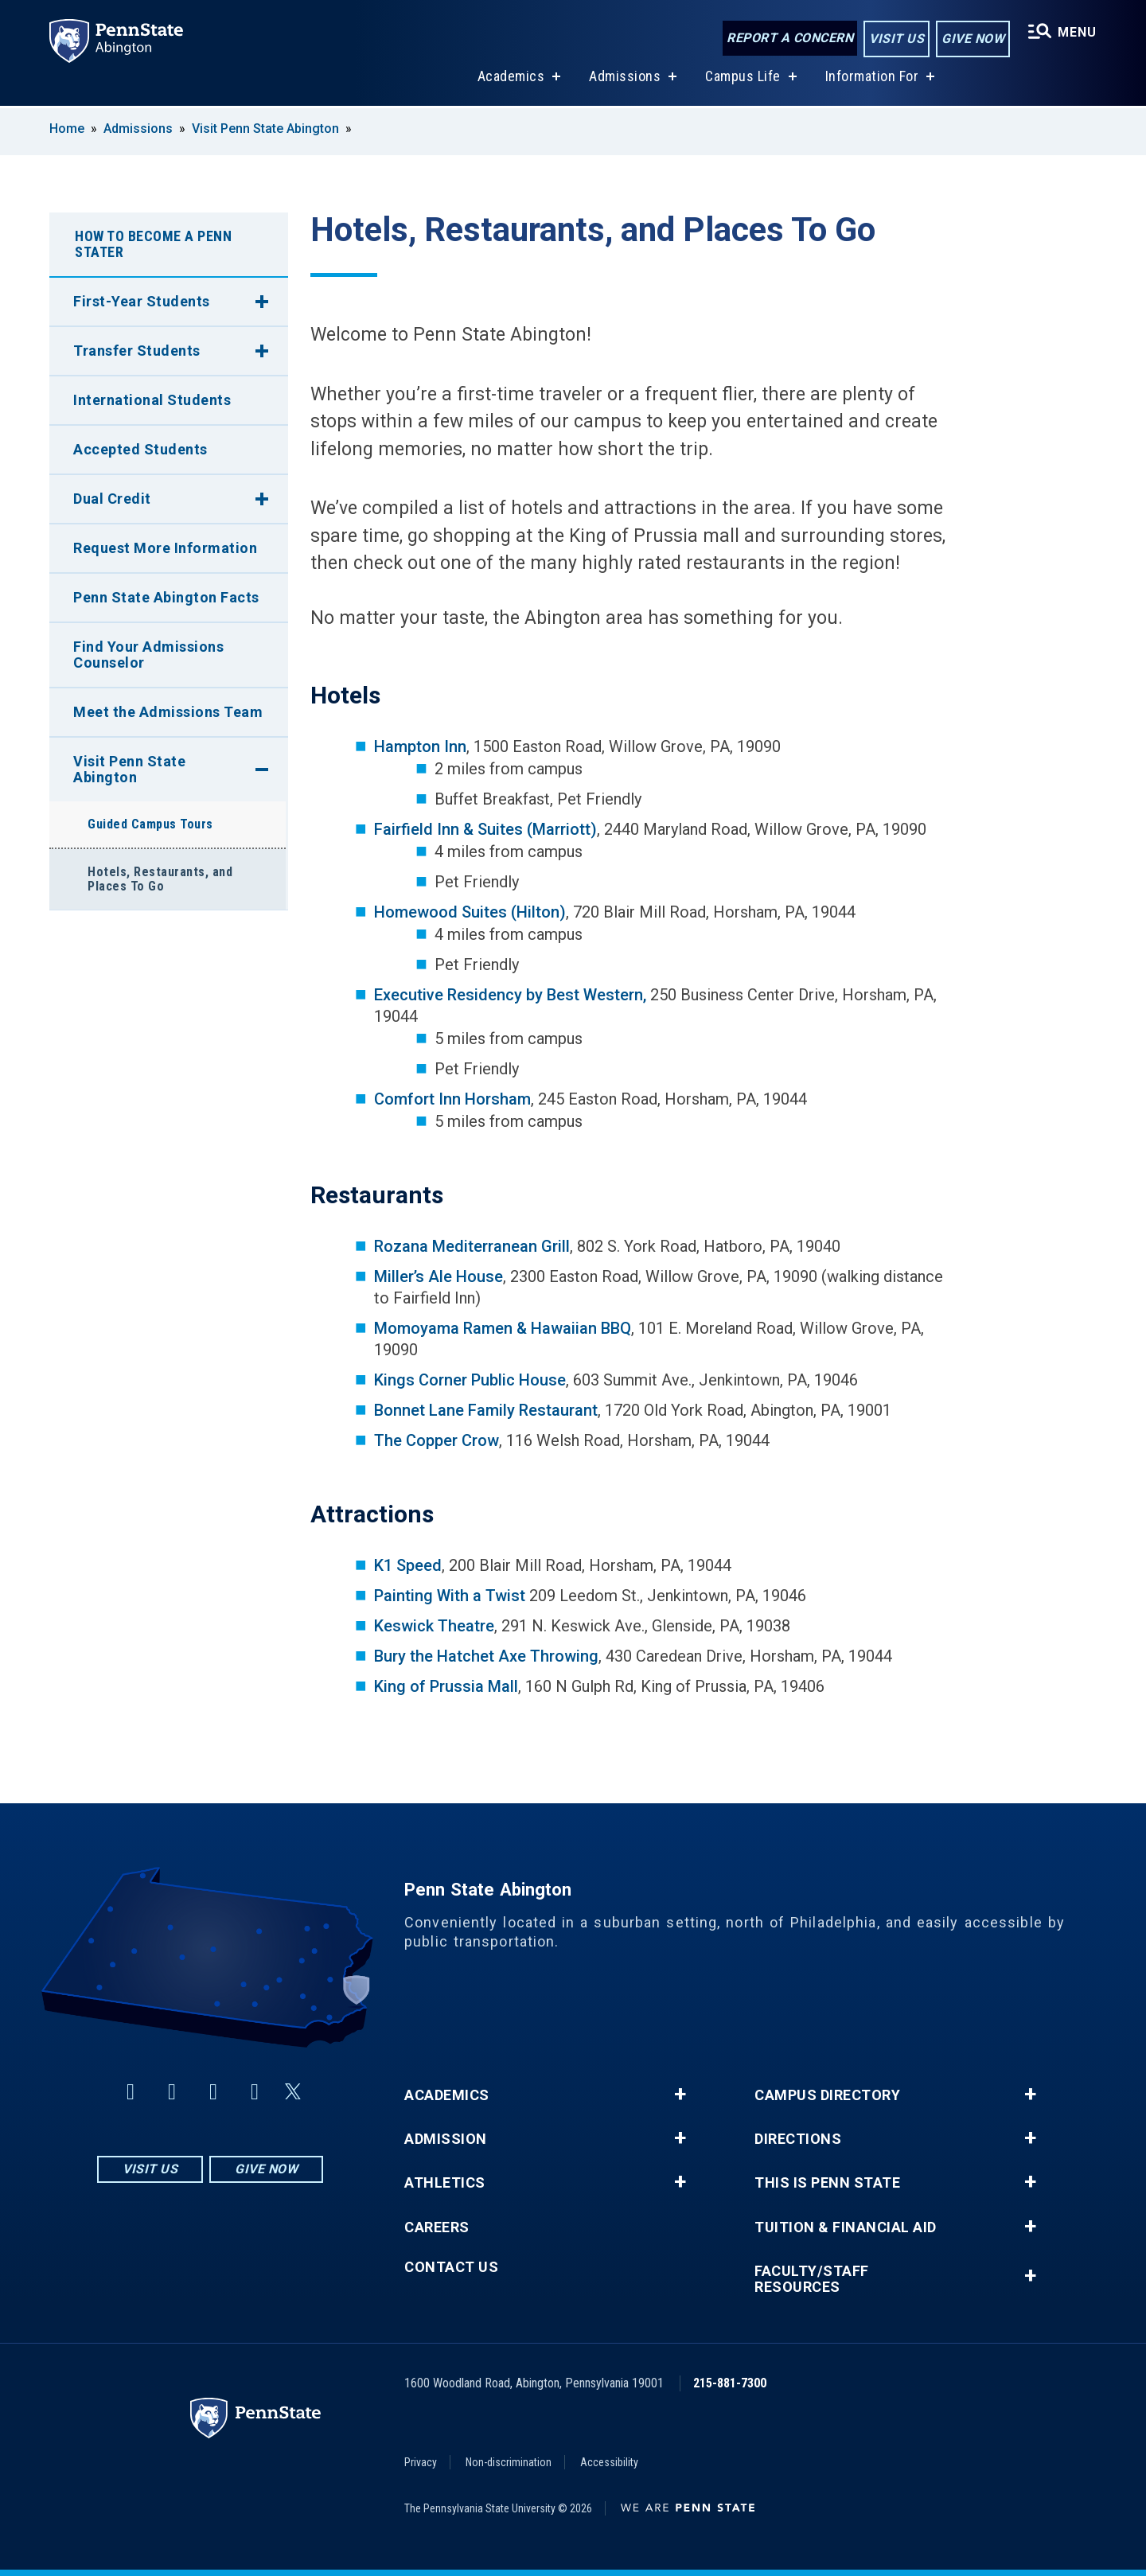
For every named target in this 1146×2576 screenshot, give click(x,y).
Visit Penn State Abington (265, 128)
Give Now (972, 38)
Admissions (625, 78)
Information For (872, 78)
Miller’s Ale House (438, 1276)
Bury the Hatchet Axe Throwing (486, 1656)
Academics (511, 78)
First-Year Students (141, 301)
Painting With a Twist (449, 1595)
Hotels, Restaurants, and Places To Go (160, 879)
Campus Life (743, 78)
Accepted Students (140, 449)
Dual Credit (112, 498)
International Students (152, 400)
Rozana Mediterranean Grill (472, 1246)
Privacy (420, 2462)
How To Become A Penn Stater (153, 244)
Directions (797, 2139)
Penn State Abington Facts (166, 597)
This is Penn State (827, 2183)
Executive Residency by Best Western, (510, 994)
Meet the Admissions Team (168, 711)
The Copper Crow (436, 1440)
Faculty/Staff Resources (811, 2279)
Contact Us (451, 2267)
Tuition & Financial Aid (845, 2227)
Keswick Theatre (434, 1625)
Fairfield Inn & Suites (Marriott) (485, 829)
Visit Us (896, 38)
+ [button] (680, 2094)
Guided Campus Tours (150, 824)
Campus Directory (827, 2095)
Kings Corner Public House (470, 1379)
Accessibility (609, 2462)
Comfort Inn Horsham (452, 1099)
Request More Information (165, 548)
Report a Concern (790, 37)
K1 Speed (408, 1565)
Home (66, 128)
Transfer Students (137, 350)
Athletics (444, 2183)
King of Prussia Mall (446, 1686)
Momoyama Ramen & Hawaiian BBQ (502, 1328)
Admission (445, 2139)
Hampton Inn (420, 746)
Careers (437, 2227)
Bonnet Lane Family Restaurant (486, 1410)
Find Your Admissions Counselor (148, 654)
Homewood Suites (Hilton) (470, 912)
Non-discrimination (509, 2462)
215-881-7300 (729, 2383)
